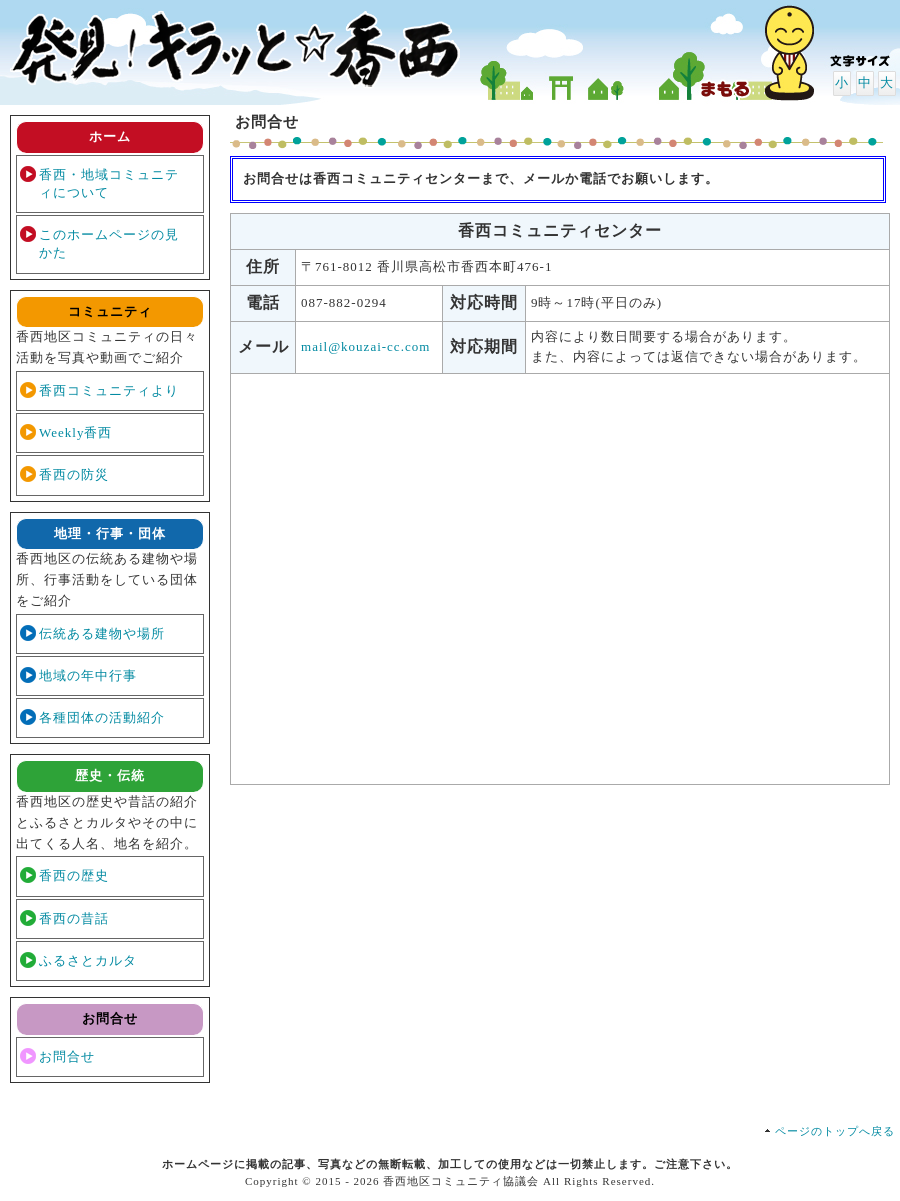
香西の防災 (74, 474)
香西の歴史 (74, 875)
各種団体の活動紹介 (102, 717)
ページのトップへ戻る (835, 1131)
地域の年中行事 (88, 675)
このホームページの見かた (109, 243)
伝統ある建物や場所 (102, 633)
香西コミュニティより (109, 390)
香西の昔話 (74, 918)
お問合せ (67, 1056)
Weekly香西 (75, 432)
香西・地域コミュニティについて (109, 183)
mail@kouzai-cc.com (365, 346)
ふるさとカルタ (88, 960)
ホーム (110, 136)
